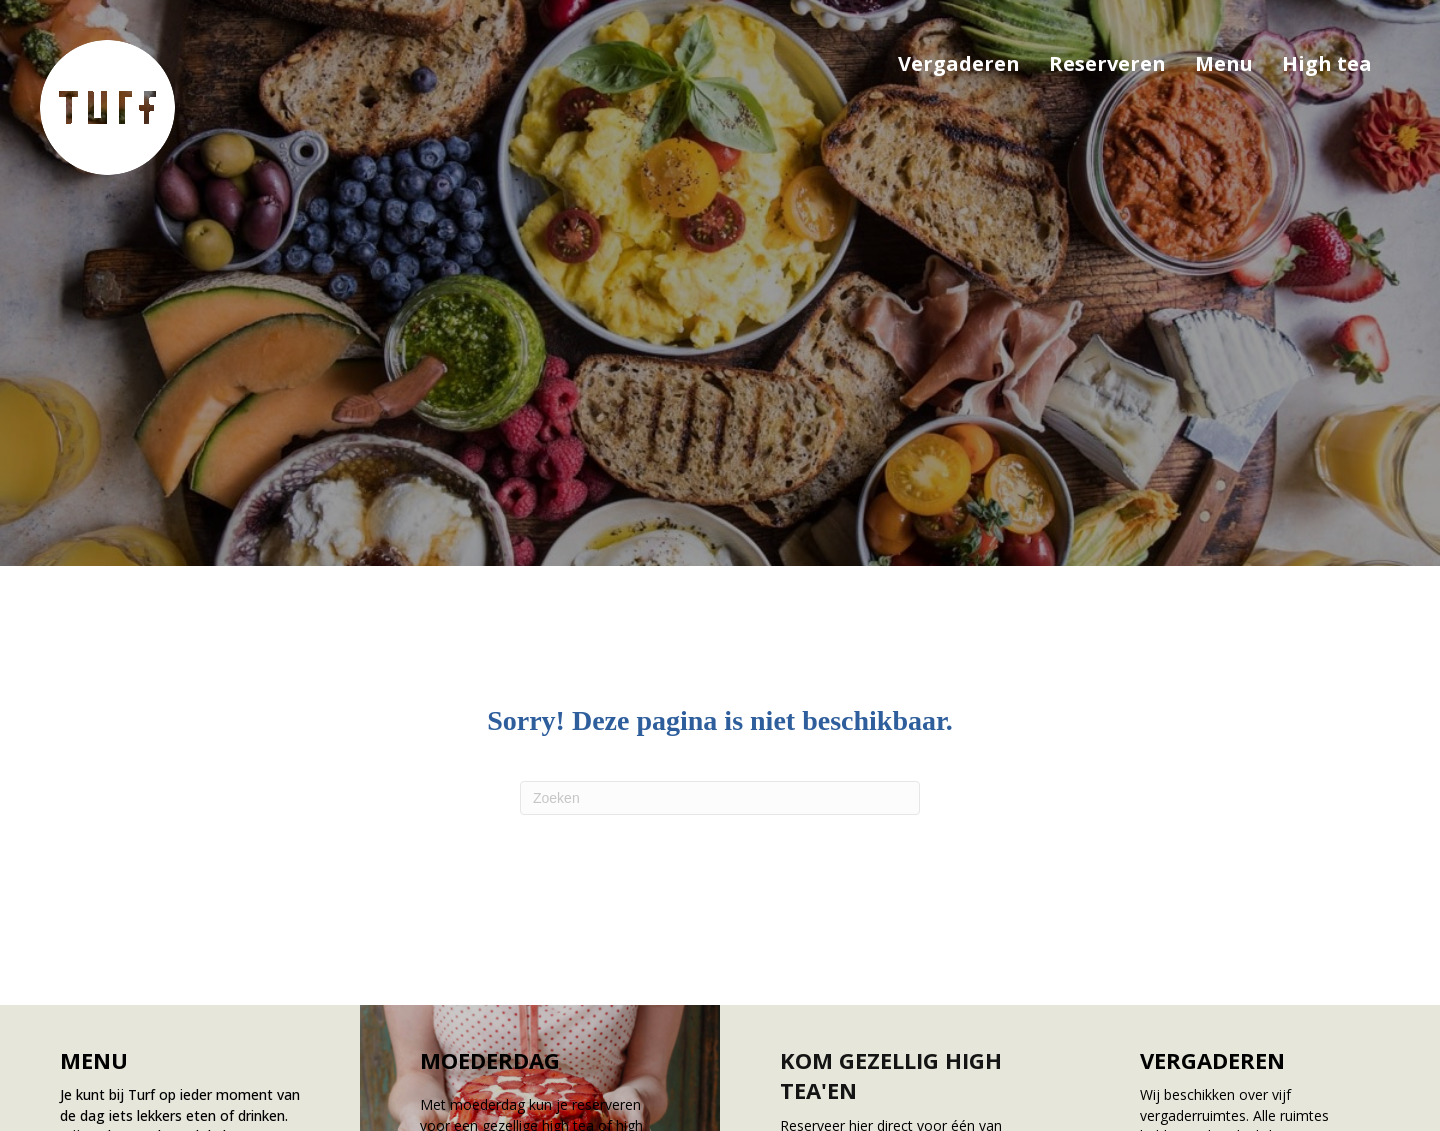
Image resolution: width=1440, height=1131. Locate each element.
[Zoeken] (720, 798)
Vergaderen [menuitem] (959, 63)
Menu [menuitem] (1224, 63)
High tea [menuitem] (1327, 63)
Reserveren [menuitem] (1107, 63)
